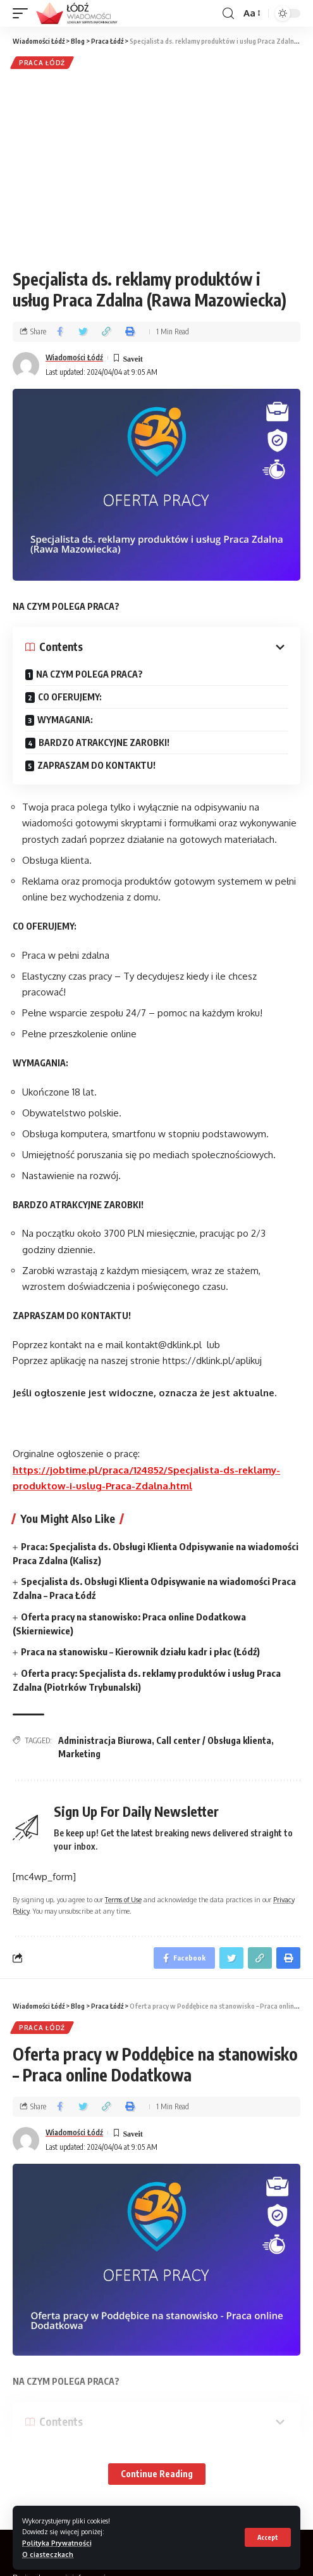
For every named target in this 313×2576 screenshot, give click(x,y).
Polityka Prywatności (57, 2543)
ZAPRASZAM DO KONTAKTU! (97, 765)
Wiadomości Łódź (74, 357)
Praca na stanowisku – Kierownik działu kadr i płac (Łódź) (140, 1651)
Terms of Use (123, 1899)
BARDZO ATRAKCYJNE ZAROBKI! (104, 742)
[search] (228, 13)
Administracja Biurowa (105, 1740)
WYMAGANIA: (65, 719)
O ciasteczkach (47, 2554)
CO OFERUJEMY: (70, 696)
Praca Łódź (42, 62)
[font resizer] (251, 13)
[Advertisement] (156, 167)
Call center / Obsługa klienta (213, 1740)
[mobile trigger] (23, 13)
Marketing (79, 1753)
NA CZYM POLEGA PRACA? (89, 674)
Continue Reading (157, 2473)
